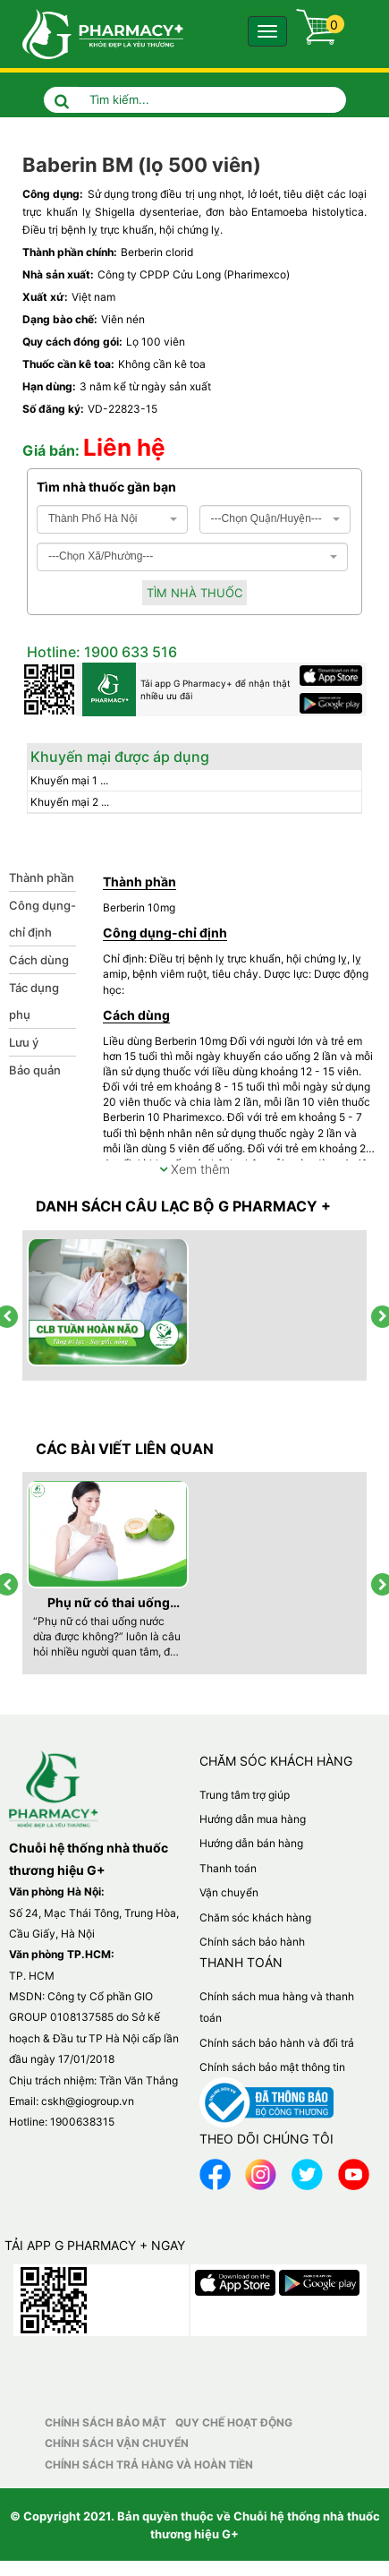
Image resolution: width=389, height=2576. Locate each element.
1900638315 (82, 2121)
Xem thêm (194, 1169)
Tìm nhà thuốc (194, 593)
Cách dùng (39, 960)
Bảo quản (35, 1070)
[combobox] (112, 519)
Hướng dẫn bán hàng (251, 1843)
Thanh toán (228, 1868)
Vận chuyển (228, 1892)
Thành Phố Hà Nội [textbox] (92, 518)
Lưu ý (23, 1042)
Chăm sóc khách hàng (255, 1917)
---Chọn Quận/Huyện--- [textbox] (266, 518)
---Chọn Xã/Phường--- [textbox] (100, 556)
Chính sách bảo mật (105, 2422)
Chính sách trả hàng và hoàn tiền (149, 2464)
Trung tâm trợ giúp (244, 1794)
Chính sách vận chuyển (117, 2443)
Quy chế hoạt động (233, 2422)
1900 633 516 (128, 652)
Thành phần (41, 877)
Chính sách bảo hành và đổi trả (276, 2043)
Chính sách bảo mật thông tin (272, 2067)
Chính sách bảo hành (252, 1941)
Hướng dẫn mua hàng (252, 1819)
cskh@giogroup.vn (87, 2101)
